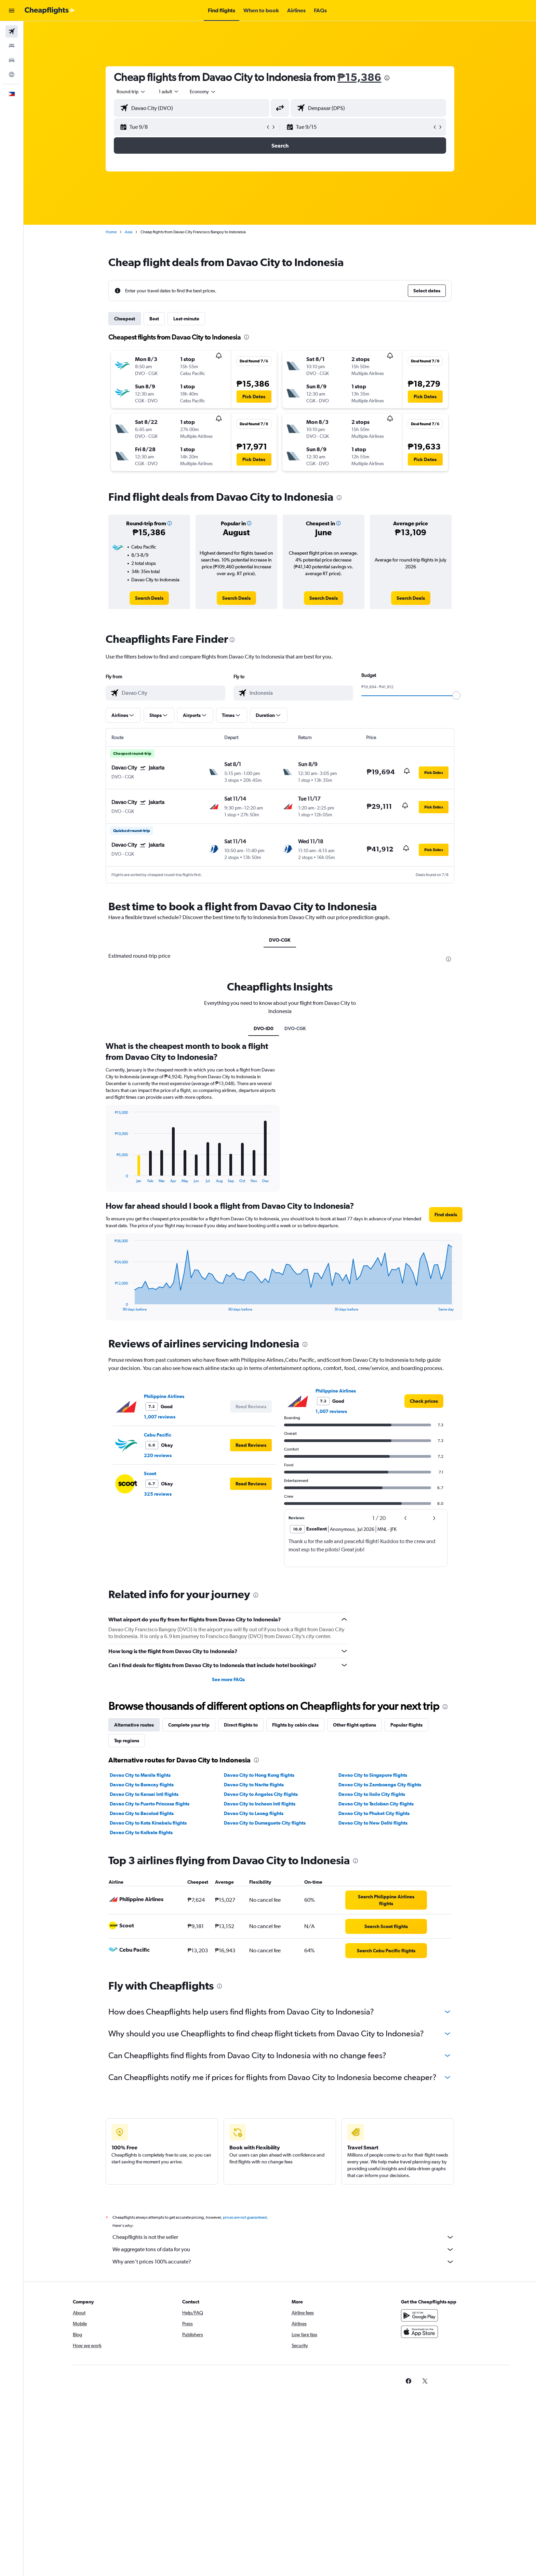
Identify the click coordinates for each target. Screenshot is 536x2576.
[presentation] (387, 78)
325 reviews (158, 1494)
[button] (11, 10)
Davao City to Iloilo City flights (371, 1794)
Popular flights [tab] (406, 1725)
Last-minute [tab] (186, 318)
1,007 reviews (159, 1416)
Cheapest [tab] (124, 318)
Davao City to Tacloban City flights (376, 1803)
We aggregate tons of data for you (283, 2249)
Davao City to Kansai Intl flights (144, 1794)
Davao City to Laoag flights (253, 1813)
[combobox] (131, 91)
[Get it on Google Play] (419, 2315)
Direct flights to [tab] (241, 1725)
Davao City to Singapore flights (372, 1775)
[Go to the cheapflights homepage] (50, 10)
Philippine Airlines (164, 1396)
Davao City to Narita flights (254, 1784)
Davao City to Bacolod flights (142, 1813)
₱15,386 (359, 77)
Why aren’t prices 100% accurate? (283, 2262)
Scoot (150, 1473)
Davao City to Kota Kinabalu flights (148, 1823)
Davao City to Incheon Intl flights (259, 1803)
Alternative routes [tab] (134, 1725)
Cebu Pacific (157, 1435)
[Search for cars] (12, 60)
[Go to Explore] (12, 74)
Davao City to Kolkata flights (141, 1832)
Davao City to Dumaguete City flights (265, 1823)
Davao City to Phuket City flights (374, 1813)
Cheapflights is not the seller (283, 2237)
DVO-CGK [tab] (280, 940)
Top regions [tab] (126, 1740)
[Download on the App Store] (419, 2332)
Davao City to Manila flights (140, 1775)
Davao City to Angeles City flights (261, 1794)
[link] (149, 598)
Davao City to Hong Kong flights (259, 1775)
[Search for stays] (12, 46)
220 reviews (158, 1455)
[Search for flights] (12, 31)
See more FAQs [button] (228, 1679)
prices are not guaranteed (245, 2217)
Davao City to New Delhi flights (372, 1823)
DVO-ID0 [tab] (263, 1028)
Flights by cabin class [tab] (295, 1725)
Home (111, 232)
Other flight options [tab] (354, 1725)
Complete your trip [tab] (189, 1725)
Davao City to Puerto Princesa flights (149, 1803)
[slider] (456, 695)
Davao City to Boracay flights (142, 1784)
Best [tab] (154, 318)
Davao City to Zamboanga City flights (379, 1784)
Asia (128, 232)
